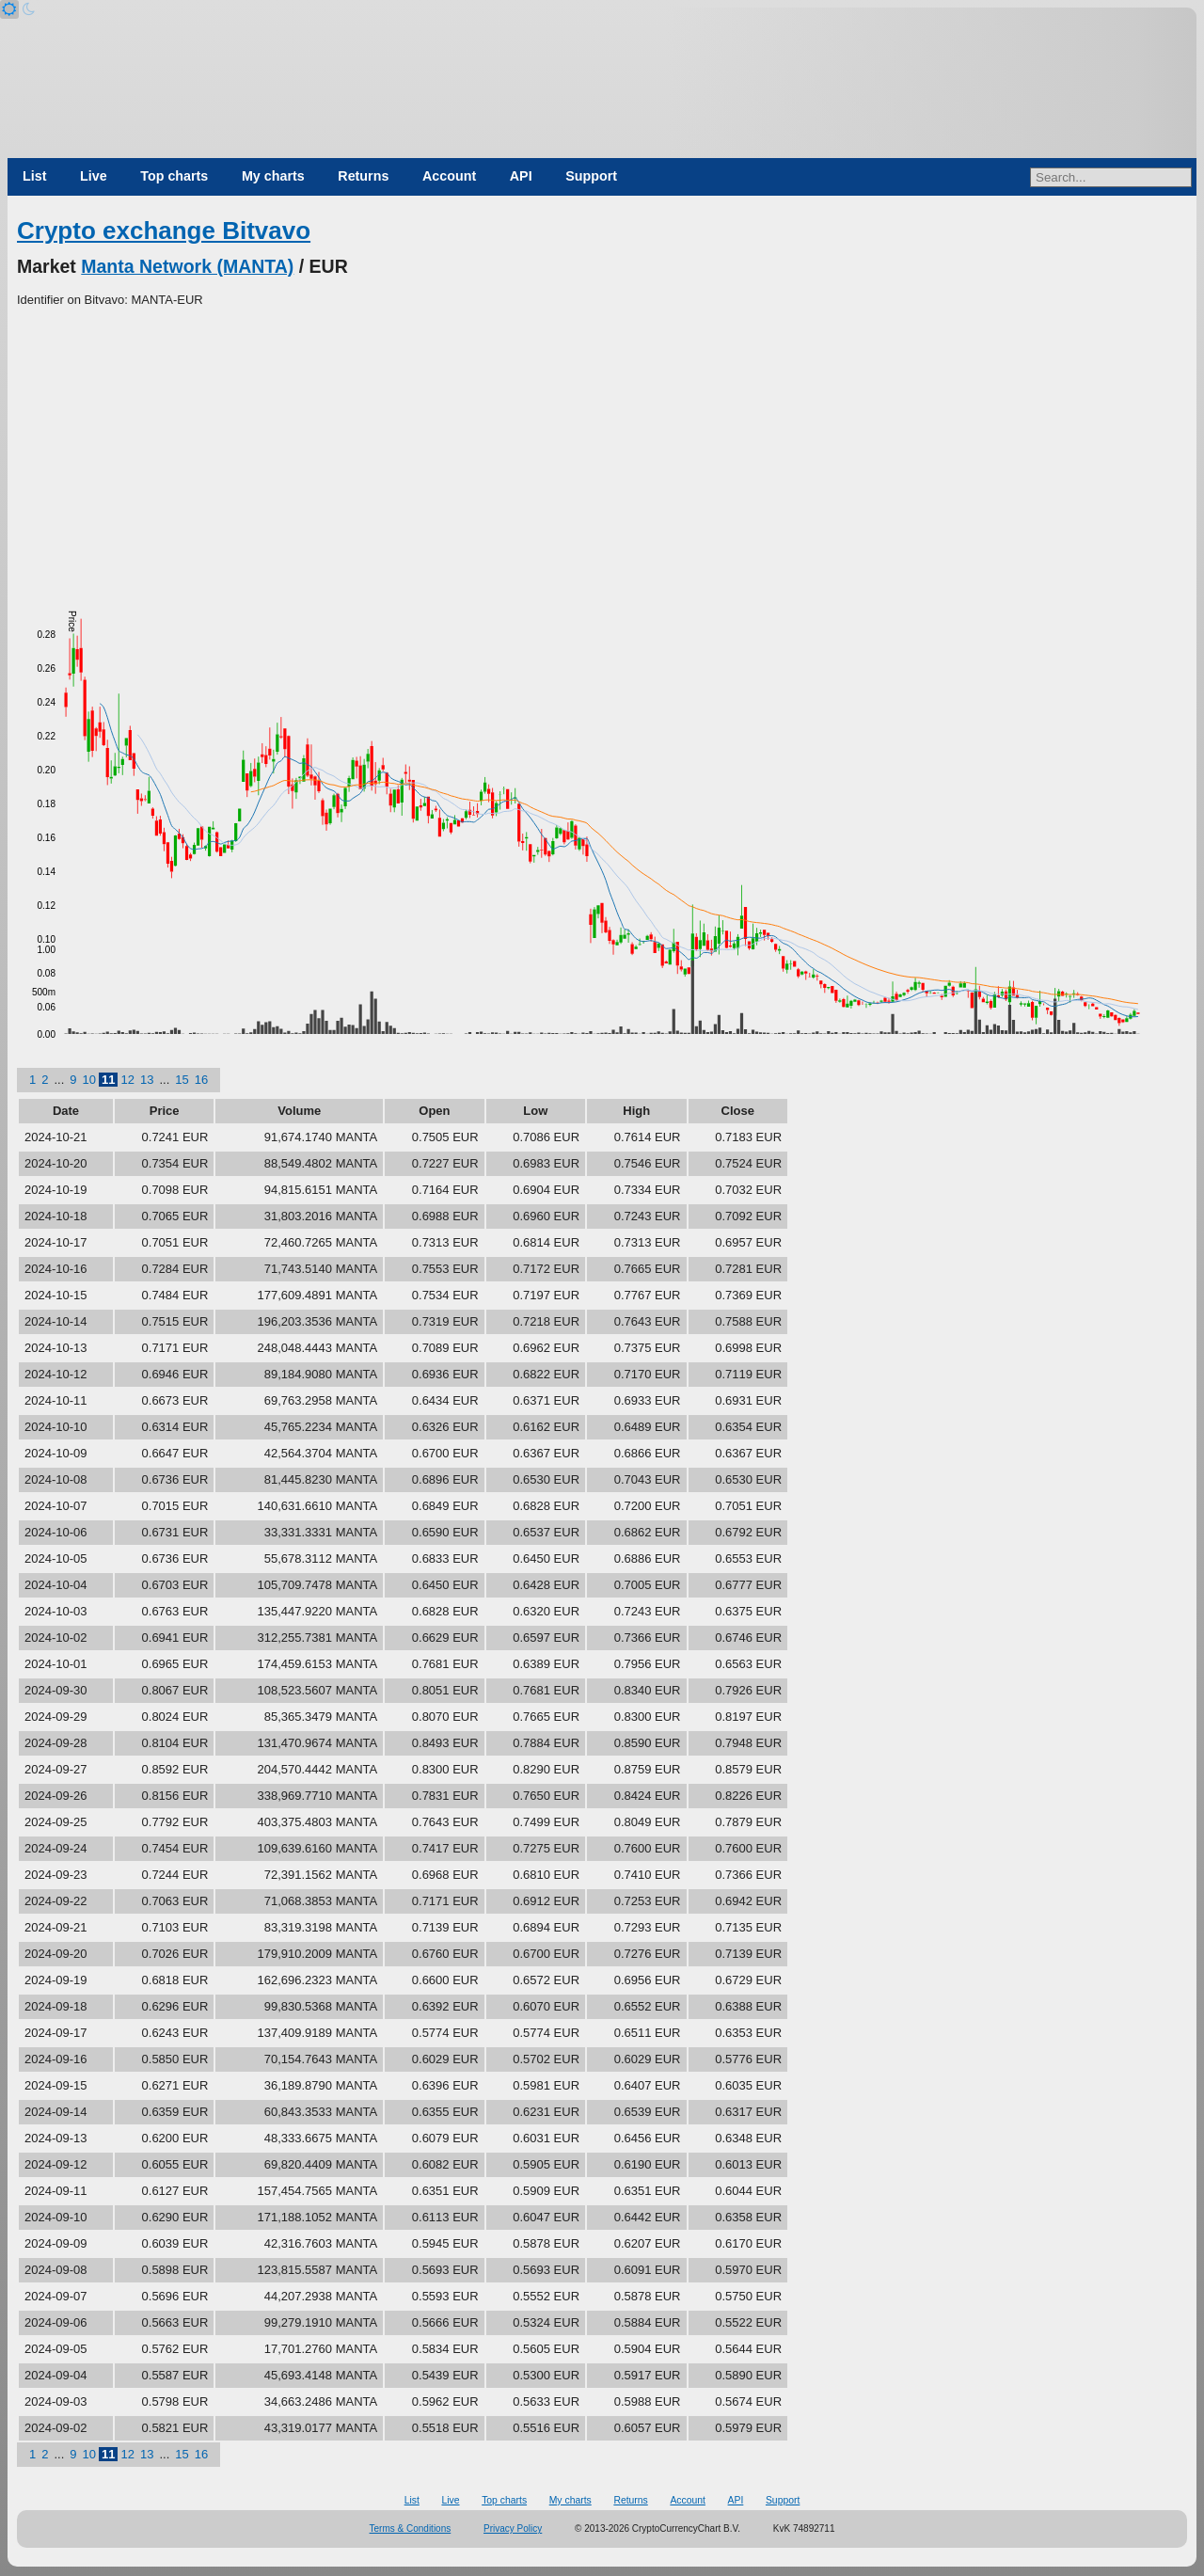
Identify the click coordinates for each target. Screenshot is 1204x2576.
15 (181, 1080)
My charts (273, 175)
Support (591, 175)
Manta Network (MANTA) (187, 266)
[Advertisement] (602, 450)
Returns (363, 175)
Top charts (174, 175)
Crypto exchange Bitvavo (163, 230)
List (34, 175)
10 (89, 1080)
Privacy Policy (512, 2528)
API (521, 175)
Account (449, 175)
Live (93, 175)
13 (146, 1080)
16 (201, 1080)
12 (127, 1080)
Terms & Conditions (411, 2528)
